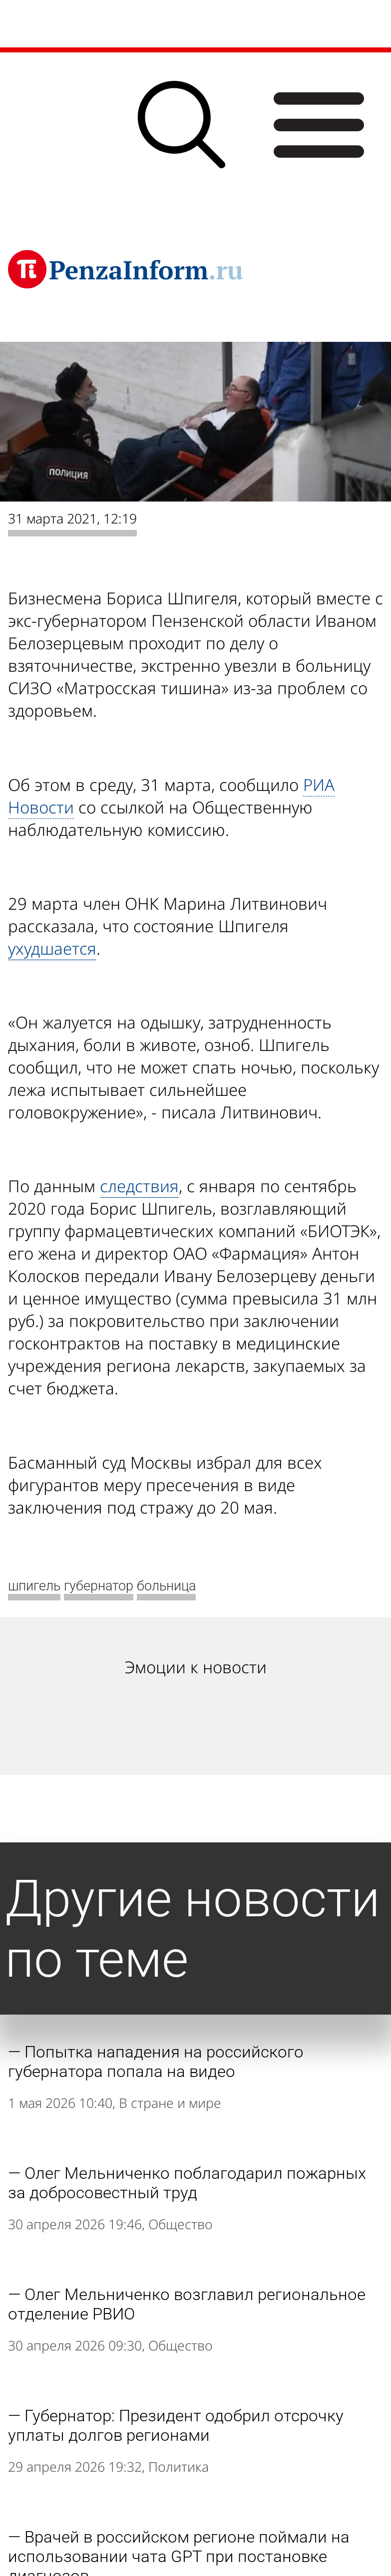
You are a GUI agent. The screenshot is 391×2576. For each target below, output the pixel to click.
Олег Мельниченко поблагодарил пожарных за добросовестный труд (187, 2182)
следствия (139, 1186)
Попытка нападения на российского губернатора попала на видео (156, 2061)
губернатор (98, 1585)
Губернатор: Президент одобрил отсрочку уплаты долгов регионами (176, 2425)
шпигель (34, 1585)
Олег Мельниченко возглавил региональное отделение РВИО (187, 2304)
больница (166, 1585)
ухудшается (52, 948)
